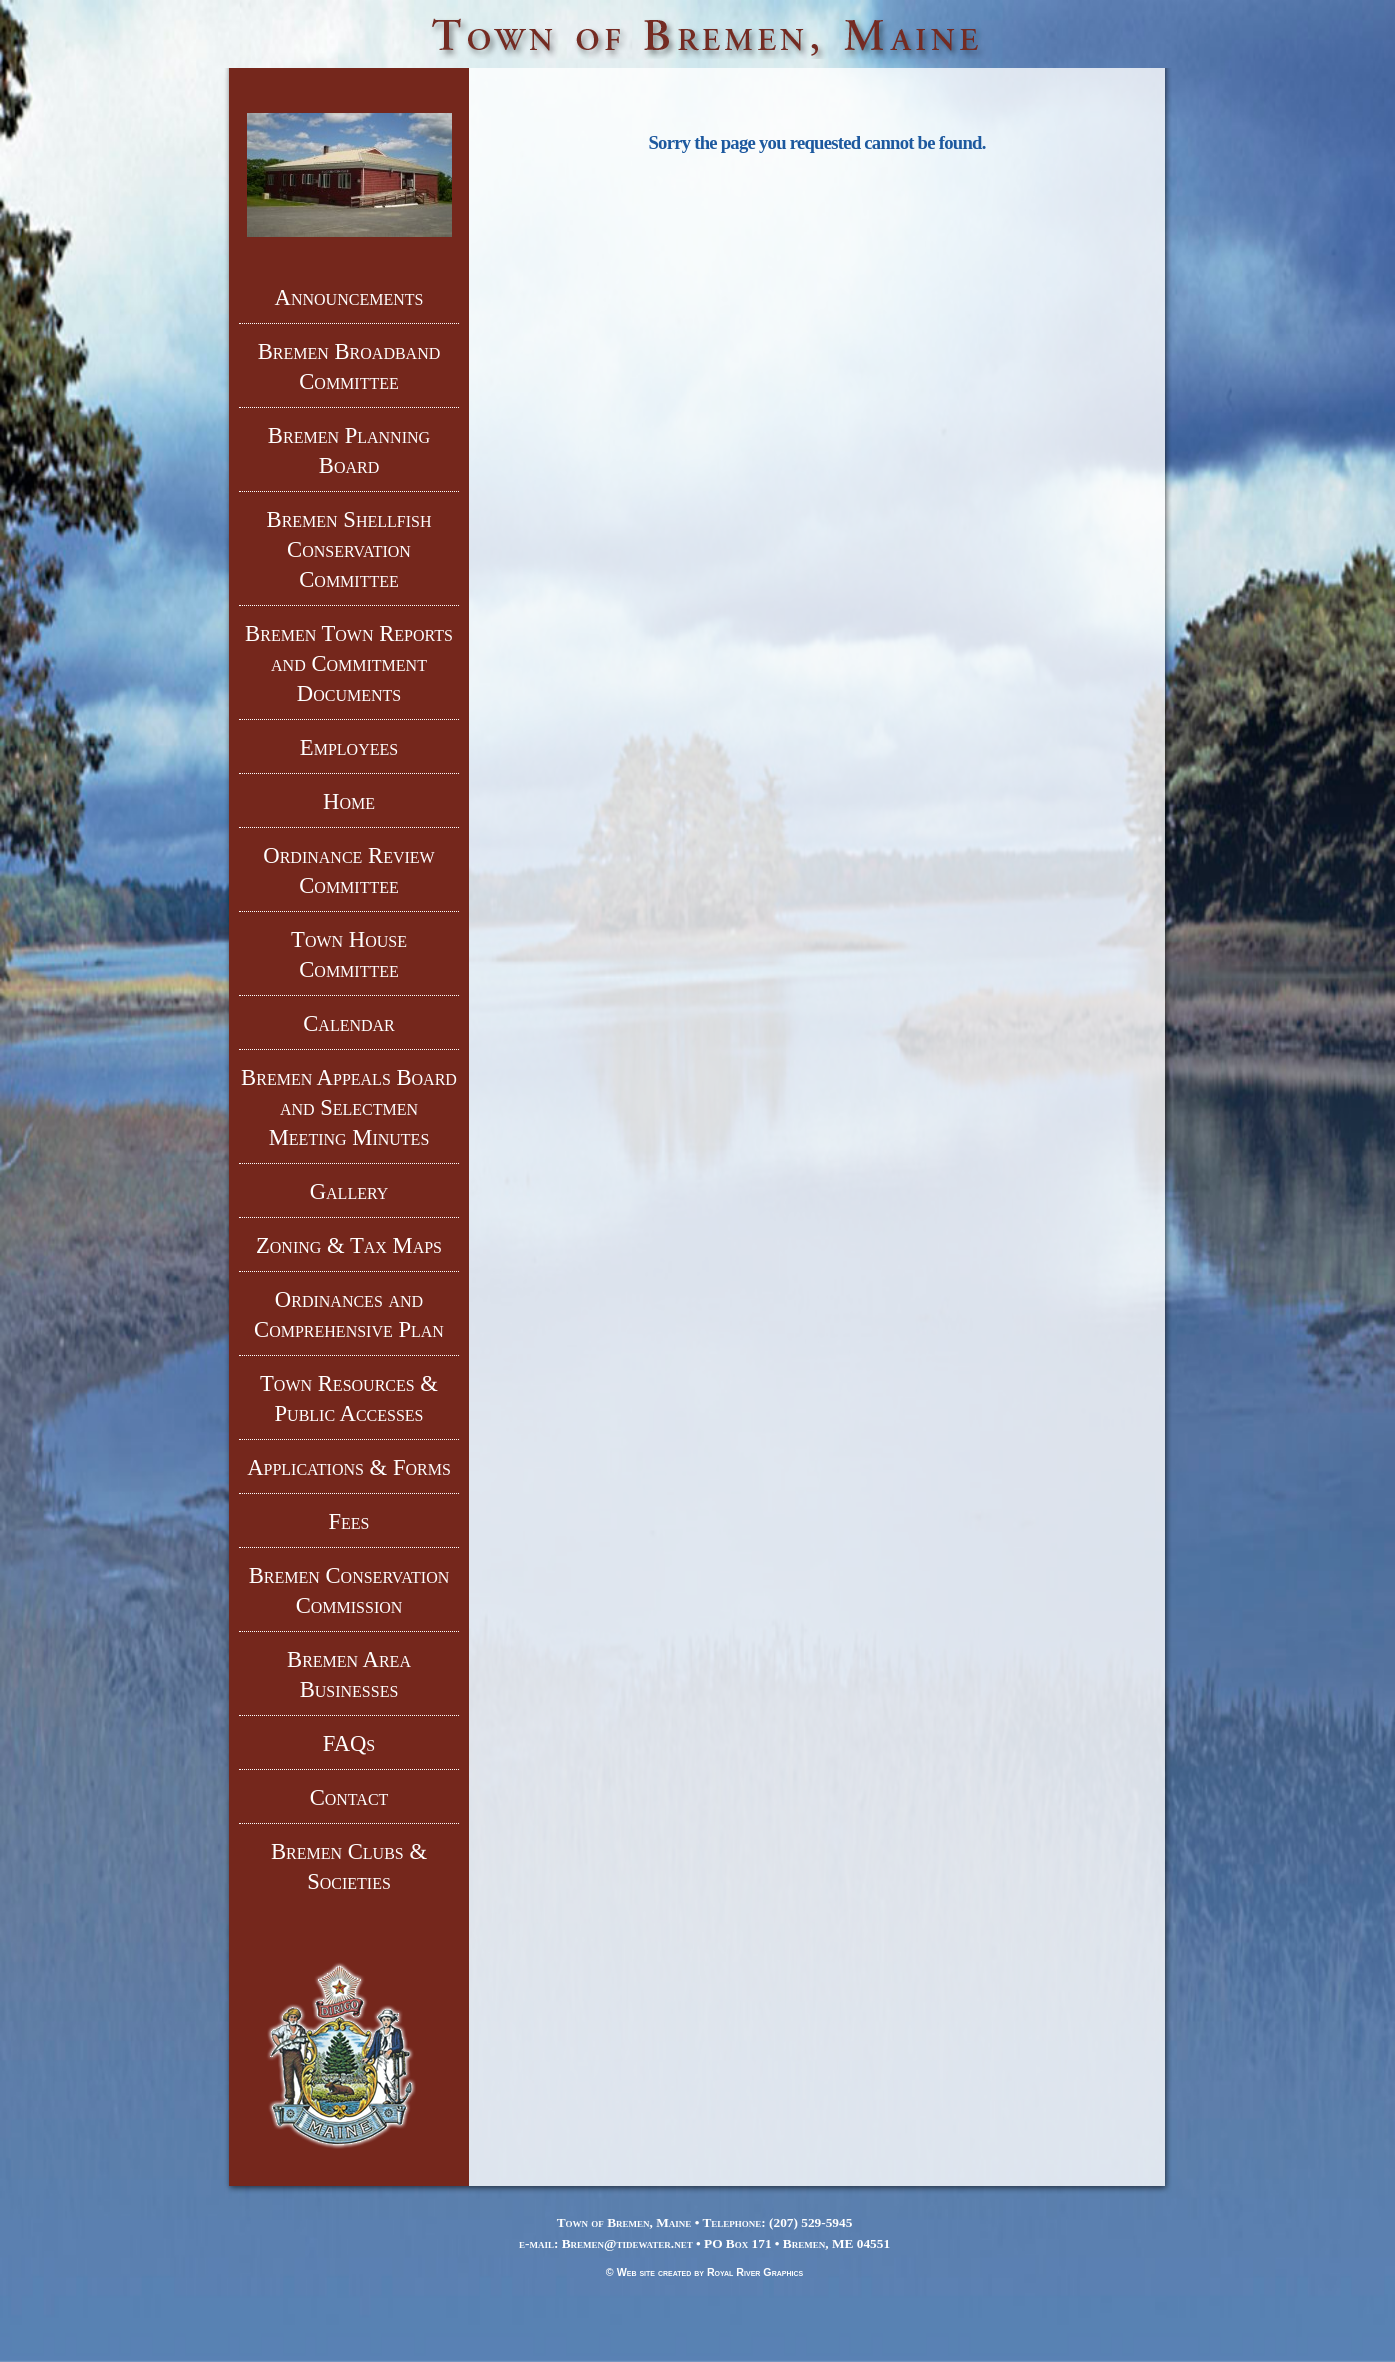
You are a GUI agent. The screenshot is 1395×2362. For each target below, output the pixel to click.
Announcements (349, 297)
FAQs (349, 1743)
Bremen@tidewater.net (627, 2243)
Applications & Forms (349, 1467)
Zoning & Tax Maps (349, 1245)
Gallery (349, 1191)
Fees (348, 1521)
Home (349, 801)
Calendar (349, 1023)
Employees (349, 747)
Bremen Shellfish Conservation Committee (349, 549)
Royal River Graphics (755, 2272)
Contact (349, 1797)
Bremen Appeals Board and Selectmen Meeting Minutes (349, 1107)
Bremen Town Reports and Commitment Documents (349, 663)
